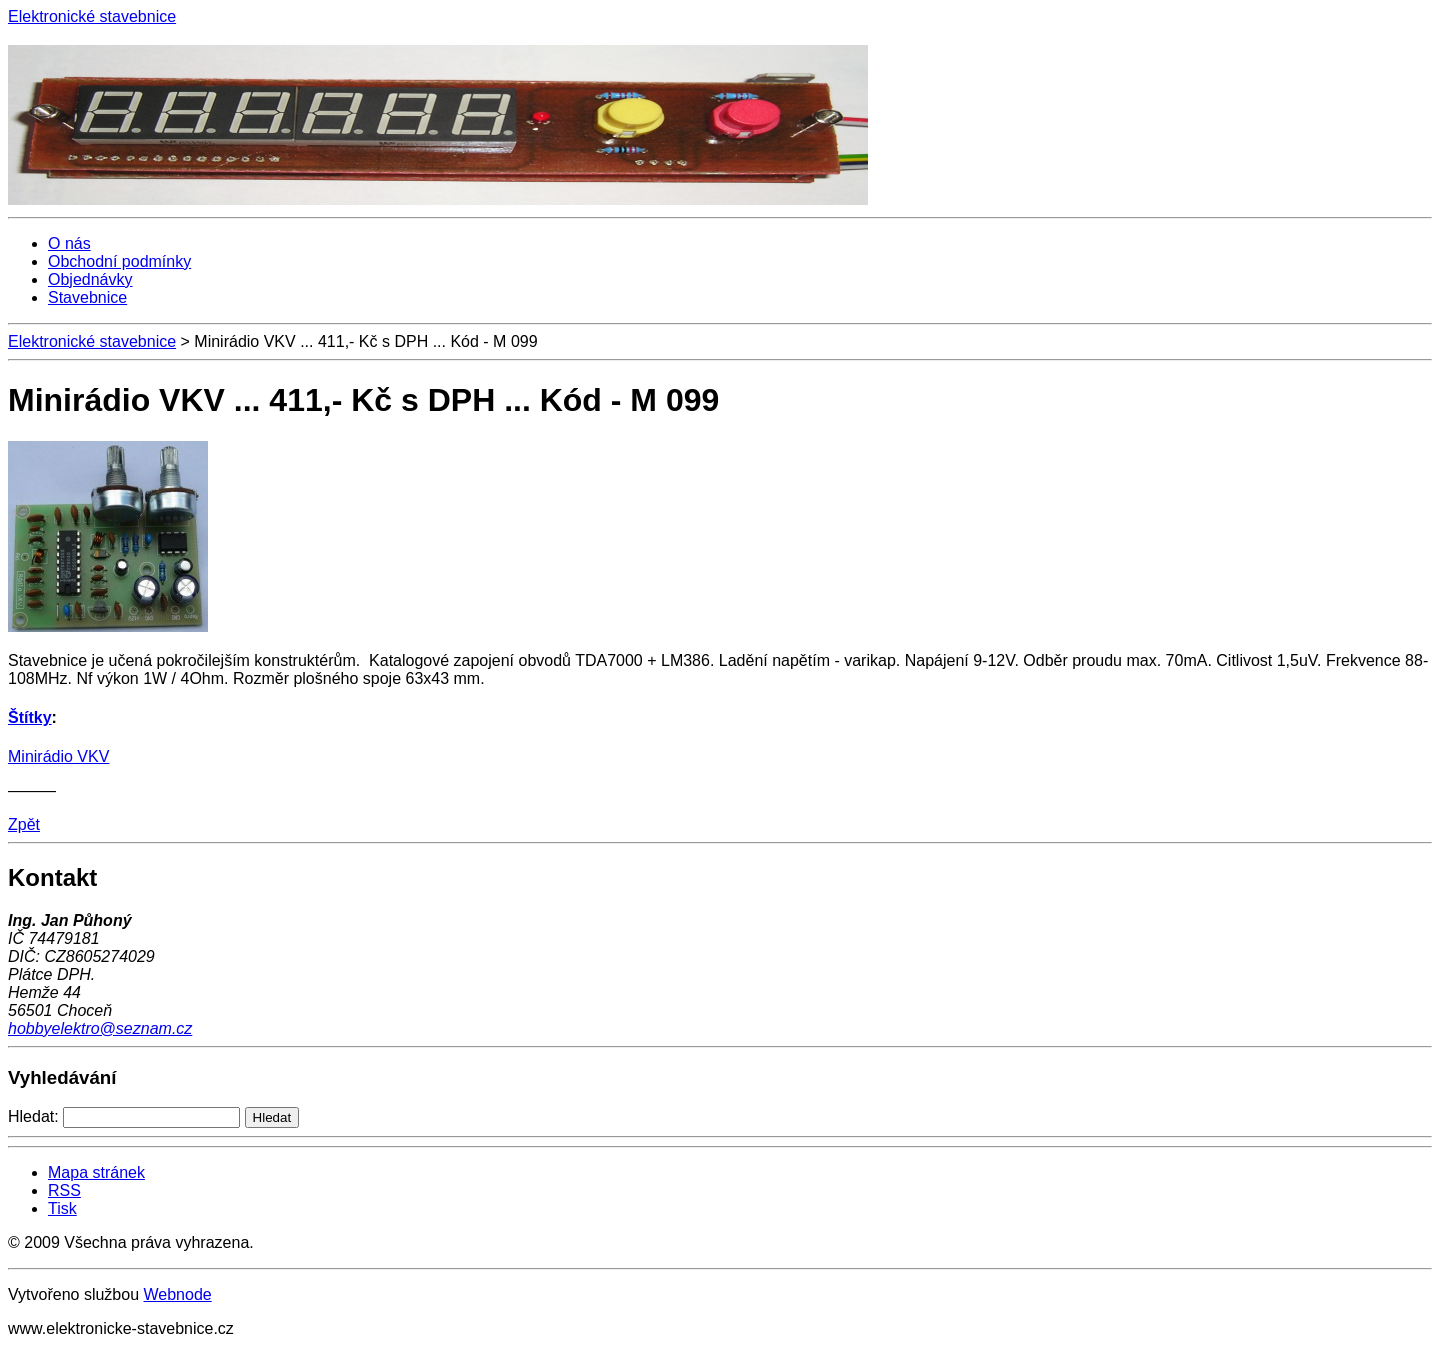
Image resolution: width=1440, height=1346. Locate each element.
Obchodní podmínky (119, 261)
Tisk (62, 1208)
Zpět (24, 824)
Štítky (30, 717)
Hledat (272, 1117)
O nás (69, 243)
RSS (64, 1190)
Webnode (177, 1294)
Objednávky (90, 279)
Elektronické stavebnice (92, 341)
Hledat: (33, 1116)
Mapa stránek (96, 1172)
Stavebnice (87, 297)
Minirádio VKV (58, 756)
